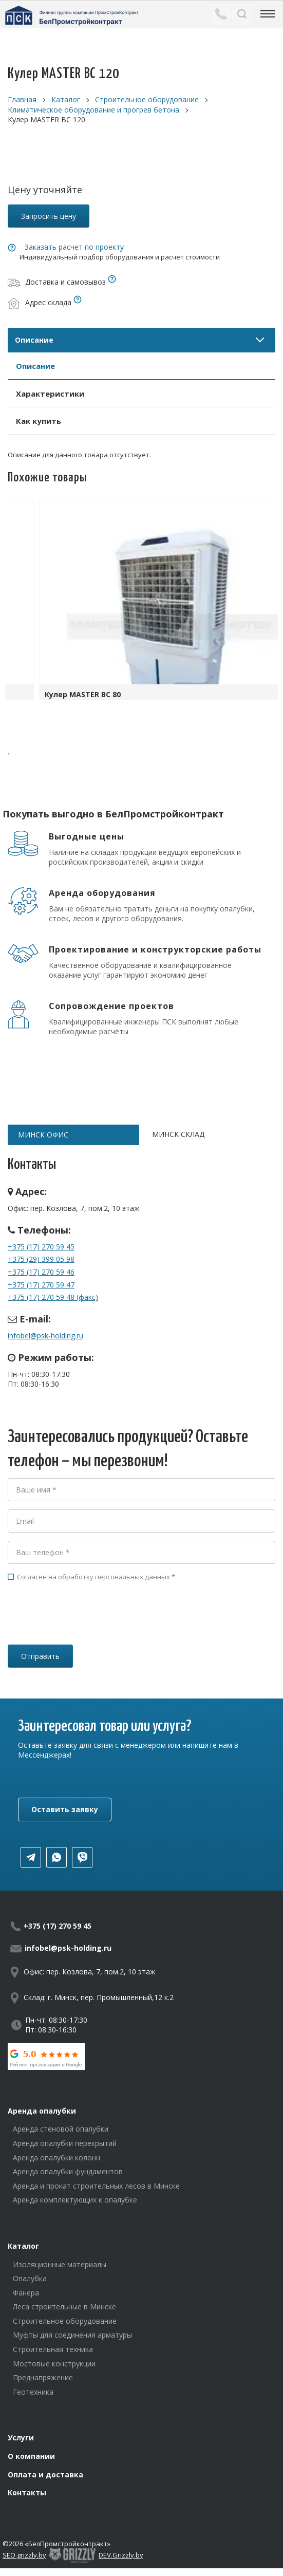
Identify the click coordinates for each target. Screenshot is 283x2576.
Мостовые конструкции (54, 2363)
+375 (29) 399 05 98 (41, 1259)
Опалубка (30, 2278)
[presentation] (86, 1627)
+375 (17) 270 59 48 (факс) (53, 1297)
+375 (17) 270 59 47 (41, 1285)
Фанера (26, 2293)
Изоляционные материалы (59, 2264)
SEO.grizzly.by (24, 2555)
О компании (31, 2456)
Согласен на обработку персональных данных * (91, 1576)
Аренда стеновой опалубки (60, 2129)
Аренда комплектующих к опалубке (75, 2200)
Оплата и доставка (45, 2474)
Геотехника (33, 2392)
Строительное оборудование (65, 2321)
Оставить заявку (64, 1809)
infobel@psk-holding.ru (45, 1335)
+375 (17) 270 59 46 (41, 1272)
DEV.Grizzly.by (121, 2555)
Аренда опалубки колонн (56, 2157)
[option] (141, 602)
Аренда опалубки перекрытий (65, 2143)
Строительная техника (53, 2349)
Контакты (27, 2492)
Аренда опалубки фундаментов (68, 2171)
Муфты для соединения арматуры (72, 2335)
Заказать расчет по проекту (74, 247)
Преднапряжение (43, 2377)
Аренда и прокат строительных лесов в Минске (96, 2186)
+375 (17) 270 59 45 (41, 1247)
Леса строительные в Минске (64, 2306)
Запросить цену (48, 216)
